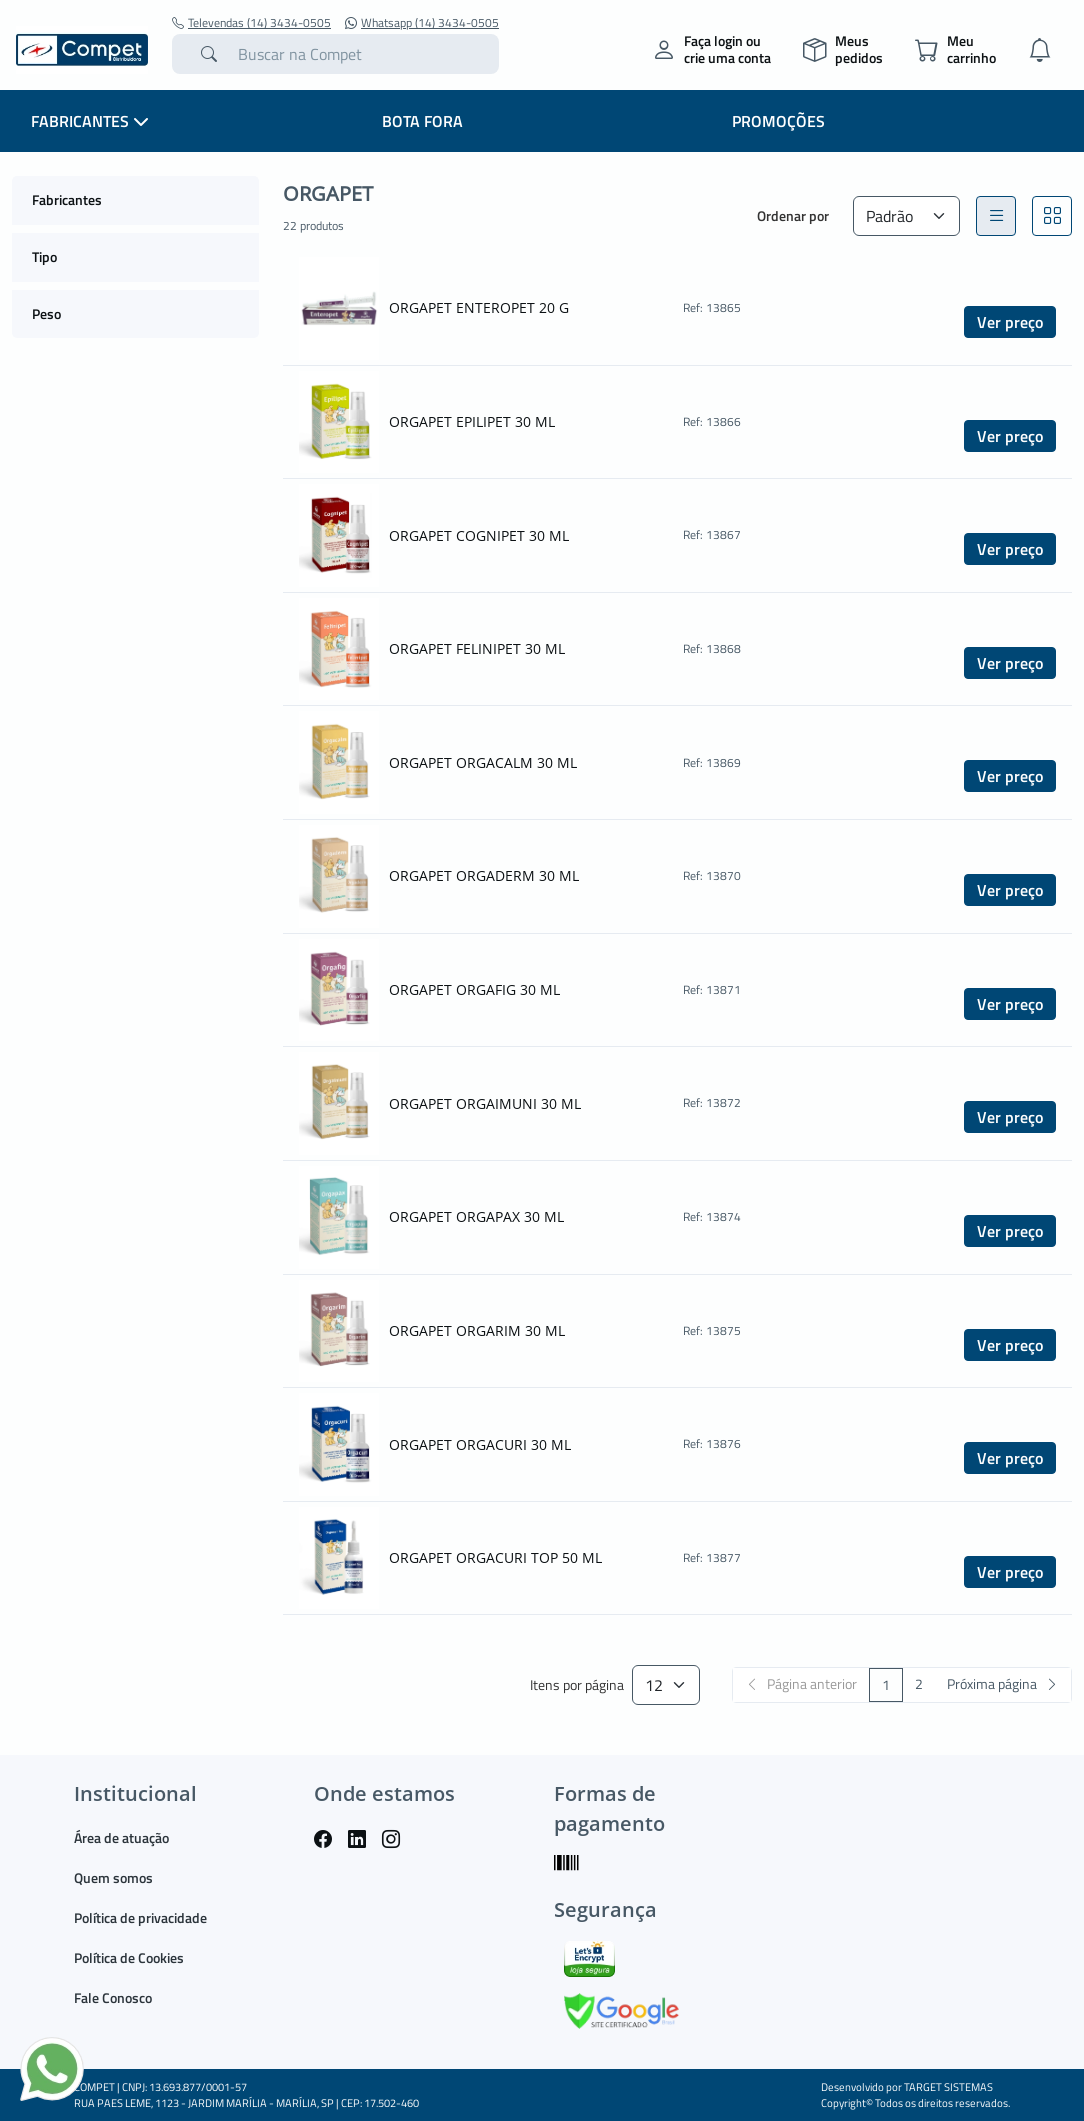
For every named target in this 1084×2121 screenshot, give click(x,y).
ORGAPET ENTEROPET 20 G (479, 307)
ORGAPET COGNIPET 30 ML (479, 535)
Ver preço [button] (1010, 322)
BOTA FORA (422, 121)
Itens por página (577, 1685)
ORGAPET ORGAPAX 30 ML (476, 1216)
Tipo (44, 256)
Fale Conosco (113, 1997)
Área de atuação (121, 1837)
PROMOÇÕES (778, 121)
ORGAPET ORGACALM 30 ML (483, 762)
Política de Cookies (129, 1957)
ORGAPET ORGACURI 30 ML (480, 1444)
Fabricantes (67, 199)
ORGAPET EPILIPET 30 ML (472, 421)
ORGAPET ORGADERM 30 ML (484, 875)
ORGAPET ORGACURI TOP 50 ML (495, 1557)
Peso (46, 313)
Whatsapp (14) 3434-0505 (422, 23)
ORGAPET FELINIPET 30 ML (477, 648)
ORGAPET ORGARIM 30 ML (477, 1330)
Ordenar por (793, 215)
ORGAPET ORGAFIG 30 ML (474, 989)
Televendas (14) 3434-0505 (251, 23)
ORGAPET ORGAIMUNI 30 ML (485, 1103)
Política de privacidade (140, 1917)
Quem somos (113, 1877)
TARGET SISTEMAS (948, 2087)
